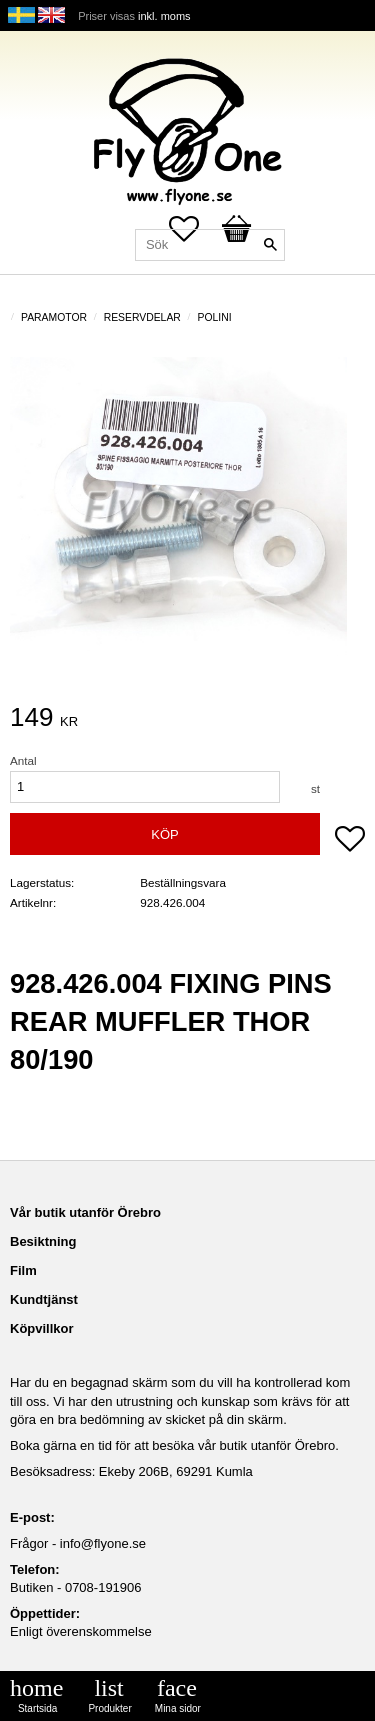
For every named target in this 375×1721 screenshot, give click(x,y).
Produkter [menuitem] (109, 1708)
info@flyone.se (103, 1543)
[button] (350, 841)
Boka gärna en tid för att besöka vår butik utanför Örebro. (174, 1445)
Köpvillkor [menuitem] (42, 1328)
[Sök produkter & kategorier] (210, 245)
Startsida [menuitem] (37, 1708)
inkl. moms (164, 16)
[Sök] (270, 245)
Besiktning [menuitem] (43, 1241)
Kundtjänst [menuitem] (44, 1299)
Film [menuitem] (23, 1270)
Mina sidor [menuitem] (178, 1708)
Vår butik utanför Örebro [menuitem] (85, 1212)
